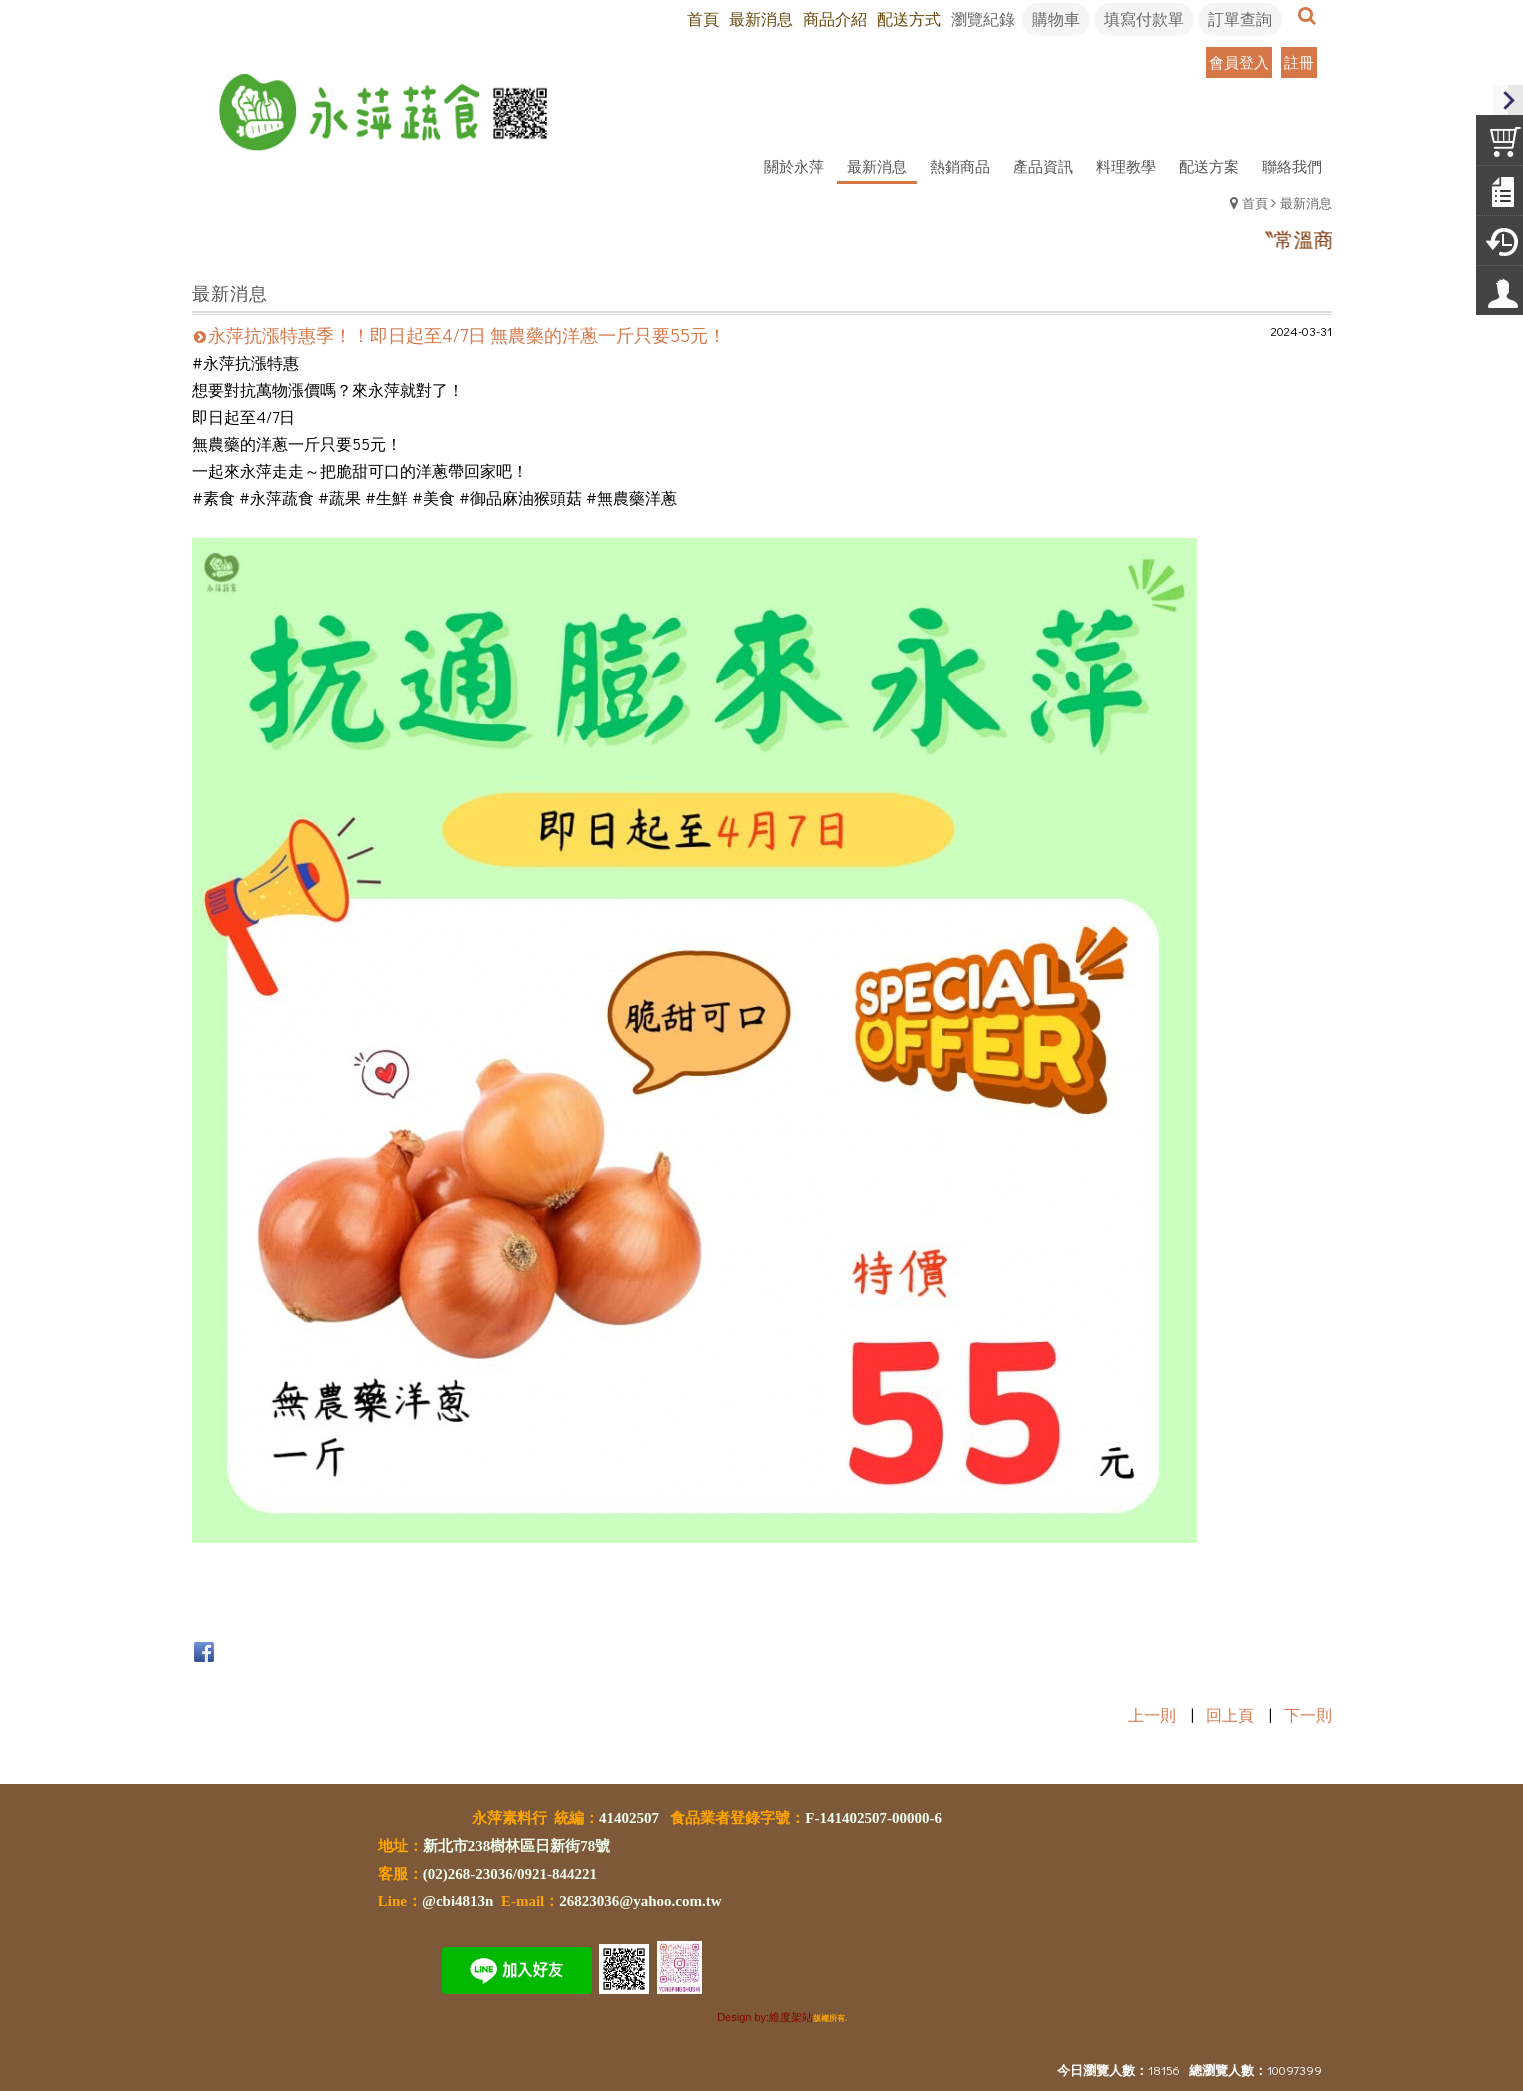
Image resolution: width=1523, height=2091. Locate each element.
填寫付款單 (1144, 18)
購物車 (1056, 18)
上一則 (1152, 1714)
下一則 (1308, 1714)
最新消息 (1306, 202)
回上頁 (1230, 1714)
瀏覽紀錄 (983, 18)
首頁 (1255, 202)
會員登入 (1239, 62)
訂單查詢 (1240, 18)
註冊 (1299, 62)
